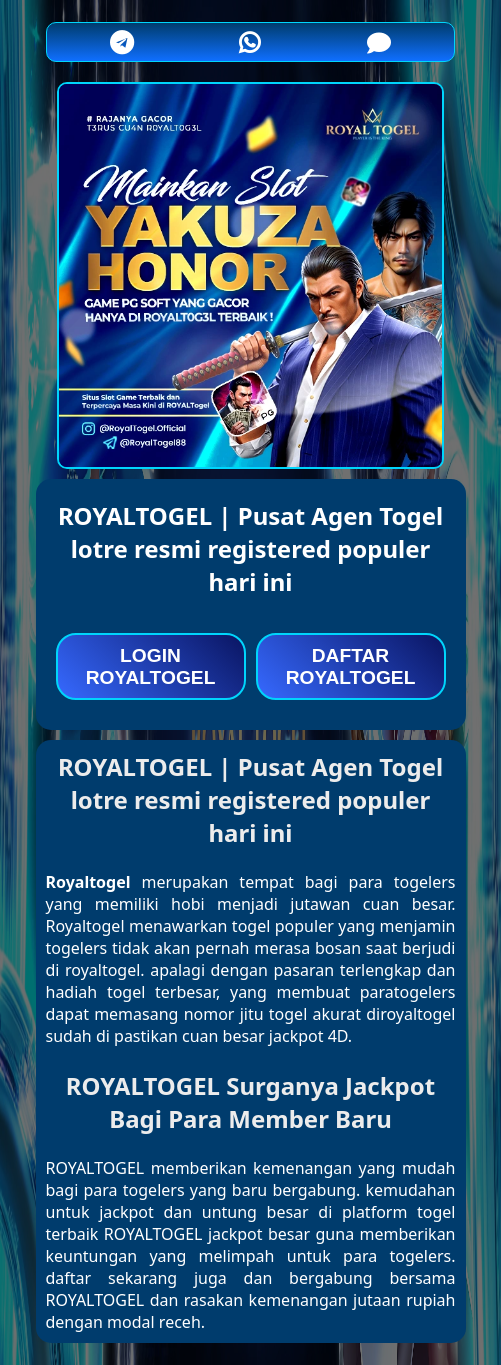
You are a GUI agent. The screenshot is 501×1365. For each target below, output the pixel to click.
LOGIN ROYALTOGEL (151, 666)
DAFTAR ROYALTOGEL (351, 666)
